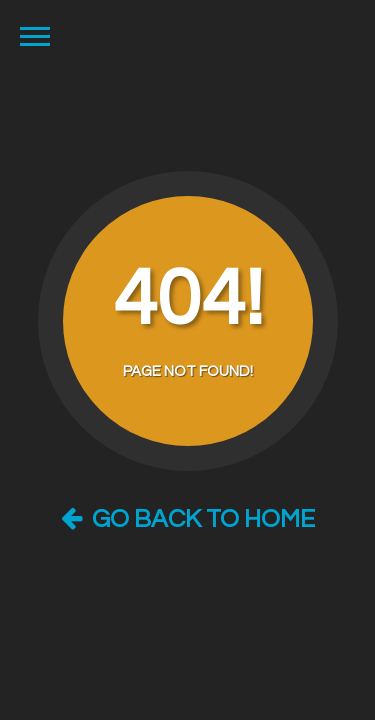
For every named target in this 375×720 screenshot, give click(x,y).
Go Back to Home (188, 519)
